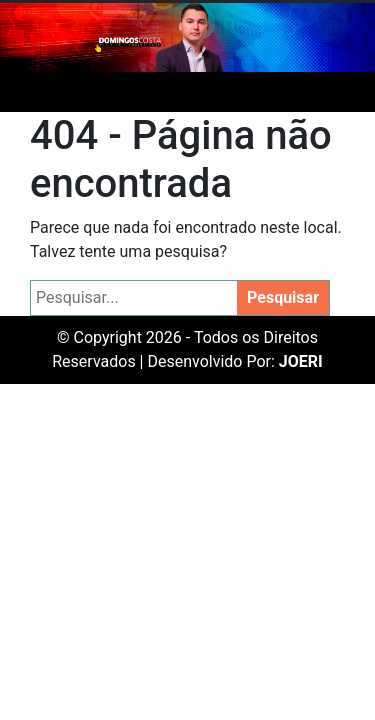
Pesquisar (283, 297)
